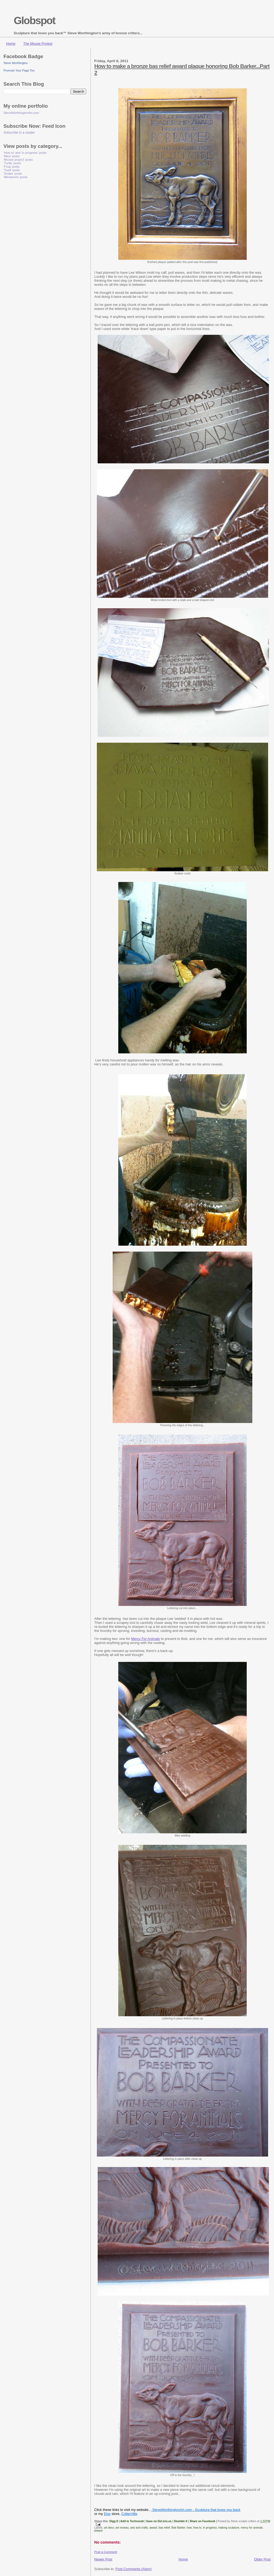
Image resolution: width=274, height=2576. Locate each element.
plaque (98, 2530)
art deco (109, 2527)
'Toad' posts (11, 170)
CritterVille (129, 2514)
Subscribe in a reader (19, 132)
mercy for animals (252, 2527)
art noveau (122, 2527)
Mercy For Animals (145, 1639)
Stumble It (180, 2521)
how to (197, 2527)
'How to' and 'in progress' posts (25, 152)
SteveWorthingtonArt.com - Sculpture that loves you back (195, 2510)
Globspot (34, 20)
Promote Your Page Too (19, 70)
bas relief (164, 2527)
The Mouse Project (37, 44)
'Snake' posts (12, 173)
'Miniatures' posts (15, 177)
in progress (210, 2527)
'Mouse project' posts (18, 159)
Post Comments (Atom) (134, 2569)
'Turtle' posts (12, 163)
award (153, 2527)
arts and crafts (139, 2527)
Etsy (107, 2514)
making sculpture (228, 2527)
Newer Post (103, 2559)
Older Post (262, 2559)
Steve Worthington (15, 63)
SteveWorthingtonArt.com (21, 112)
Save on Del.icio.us (159, 2521)
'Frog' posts (11, 166)
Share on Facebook (202, 2521)
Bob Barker (178, 2527)
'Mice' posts (11, 156)
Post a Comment (105, 2552)
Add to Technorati (132, 2521)
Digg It (113, 2521)
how (189, 2527)
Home (11, 44)
